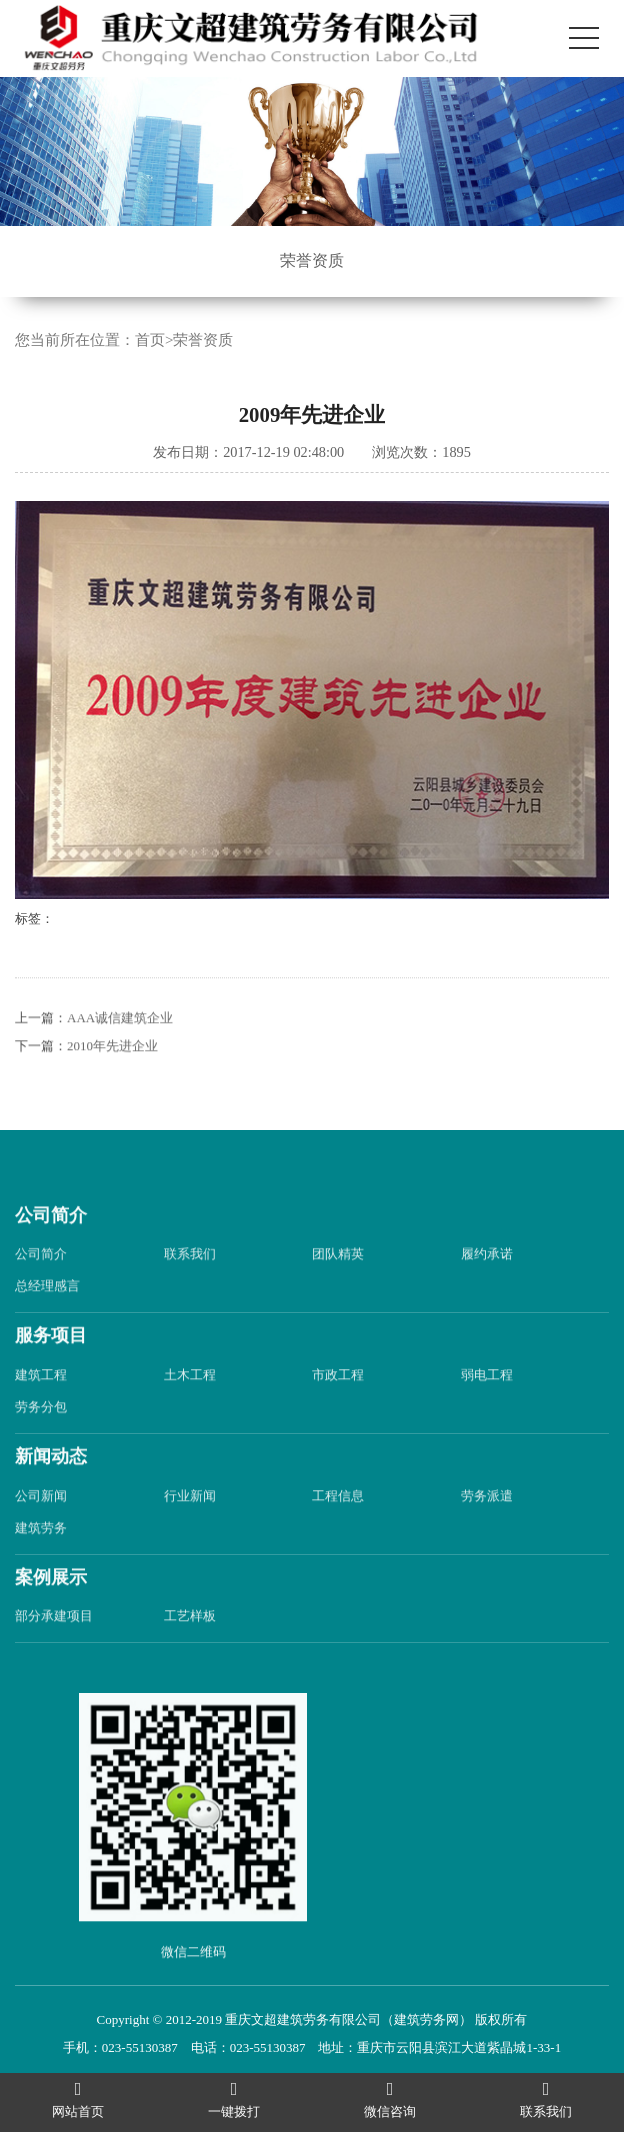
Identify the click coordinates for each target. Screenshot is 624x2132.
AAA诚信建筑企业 (120, 1060)
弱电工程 (487, 1417)
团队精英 (338, 1296)
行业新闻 (190, 1538)
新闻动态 (51, 1499)
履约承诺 (487, 1296)
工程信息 (338, 1538)
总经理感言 (47, 1328)
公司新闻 (41, 1538)
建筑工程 (41, 1417)
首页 (150, 343)
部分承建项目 (54, 1659)
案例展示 (51, 1620)
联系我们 (190, 1296)
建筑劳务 (41, 1570)
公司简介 (51, 1258)
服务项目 (51, 1378)
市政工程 (338, 1417)
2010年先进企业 (112, 1088)
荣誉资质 (312, 260)
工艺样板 (190, 1659)
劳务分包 (41, 1449)
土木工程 (190, 1417)
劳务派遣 (487, 1538)
